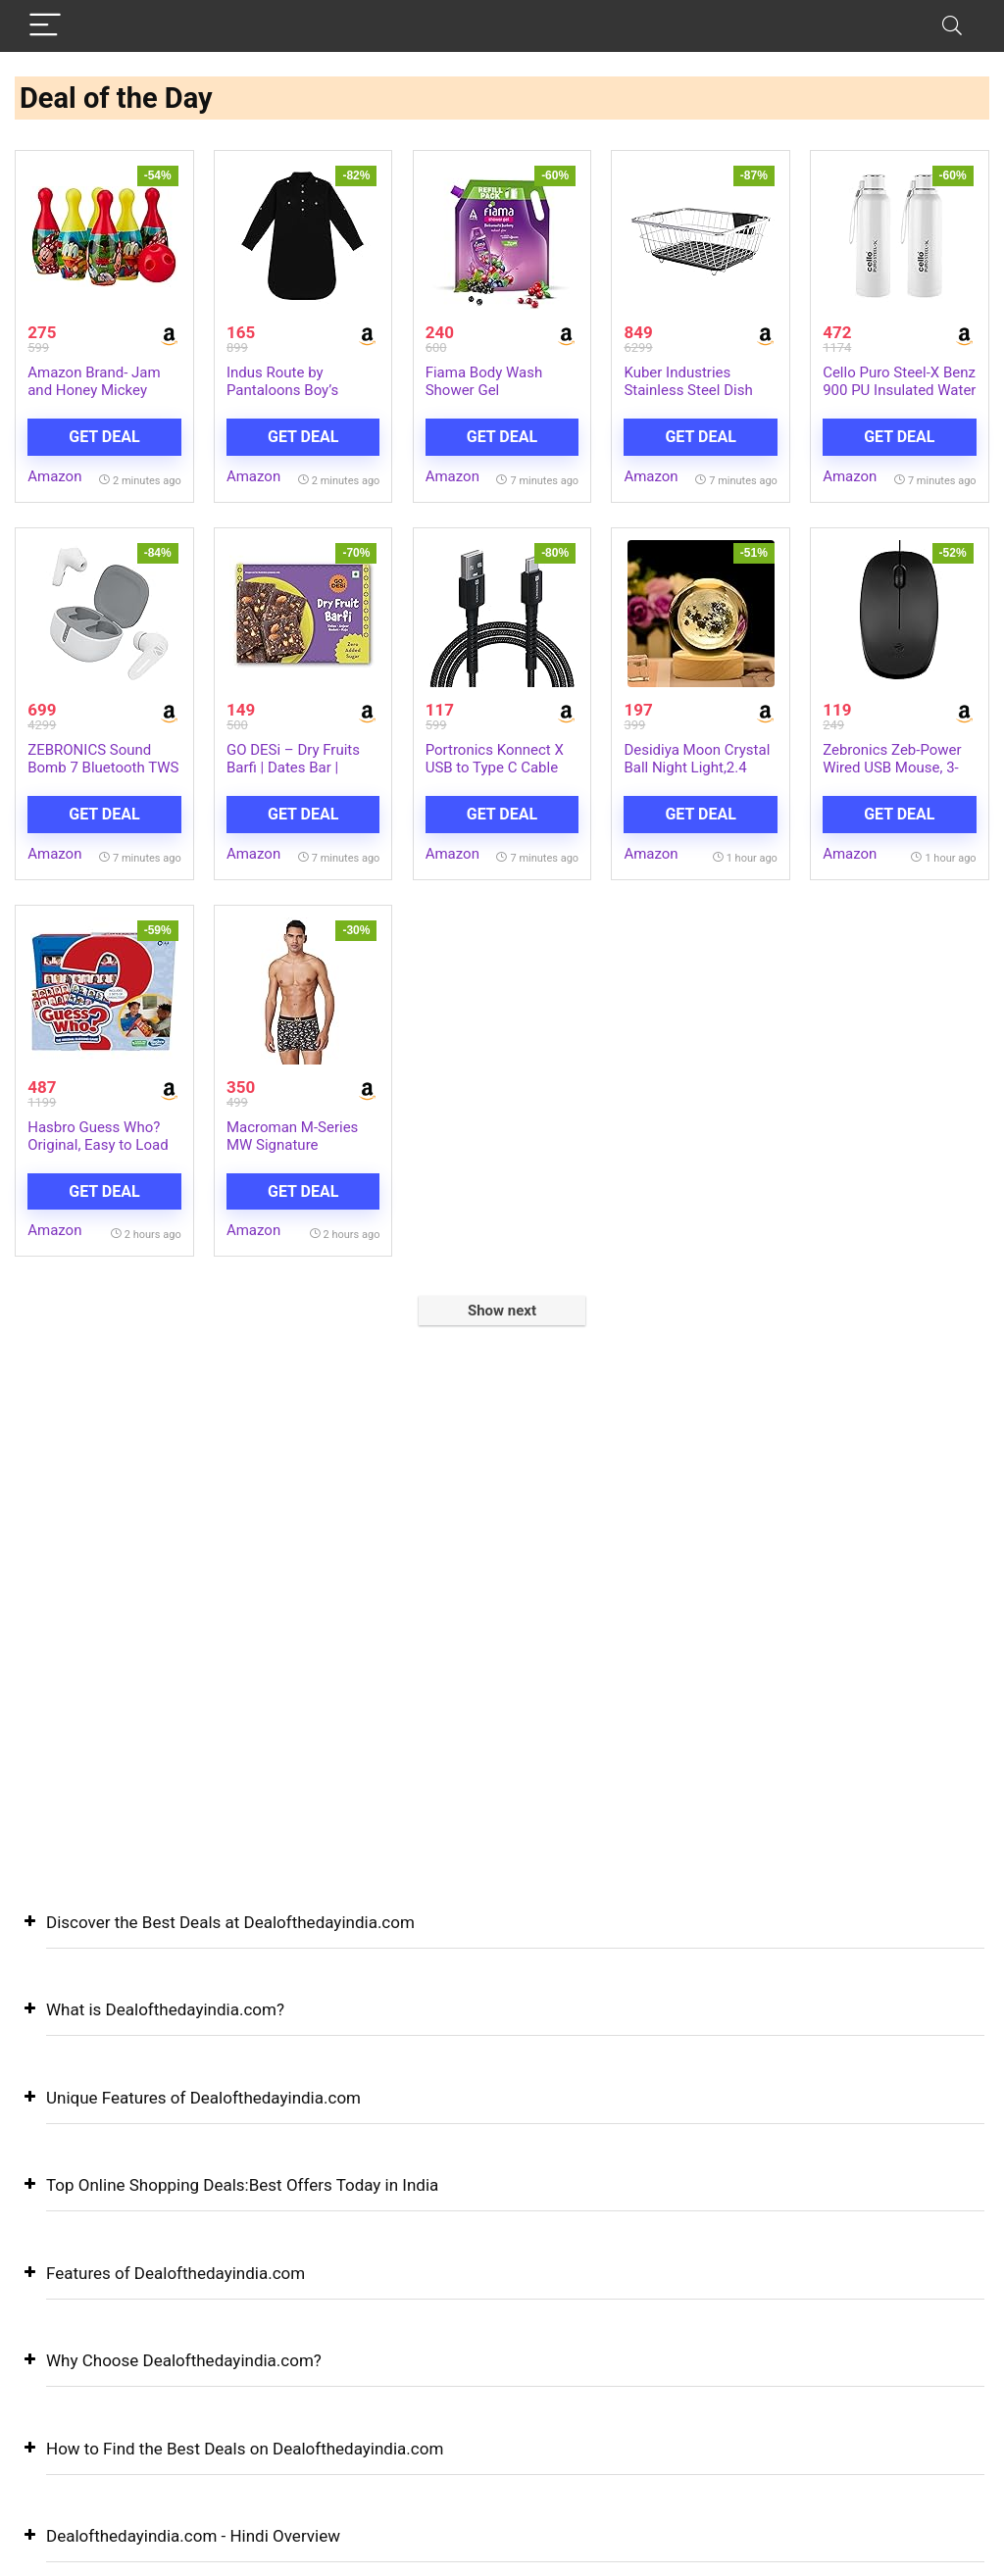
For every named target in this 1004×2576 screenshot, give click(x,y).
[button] (502, 1937)
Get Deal (104, 436)
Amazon (54, 476)
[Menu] (45, 26)
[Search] (952, 26)
